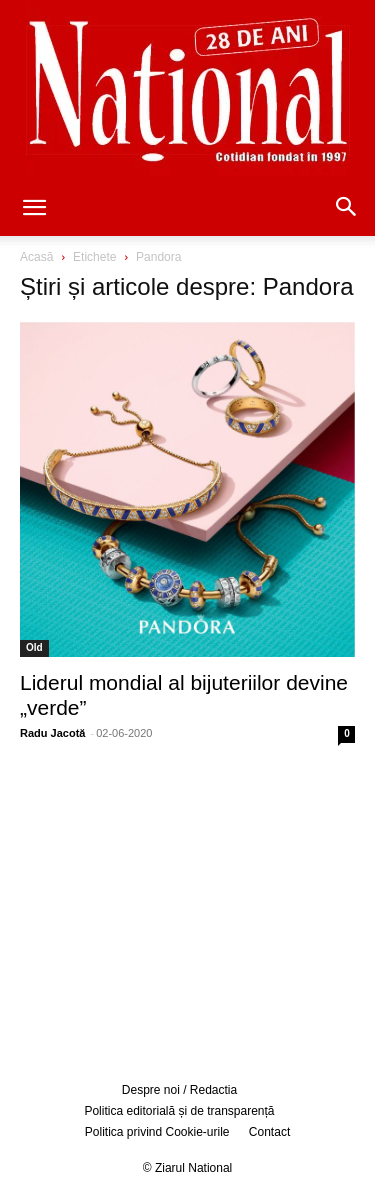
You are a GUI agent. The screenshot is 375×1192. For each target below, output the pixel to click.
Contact (269, 1132)
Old (34, 647)
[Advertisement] (188, 910)
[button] (34, 209)
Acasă (36, 257)
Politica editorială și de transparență (179, 1111)
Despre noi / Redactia (179, 1090)
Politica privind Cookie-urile (157, 1132)
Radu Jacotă (52, 733)
